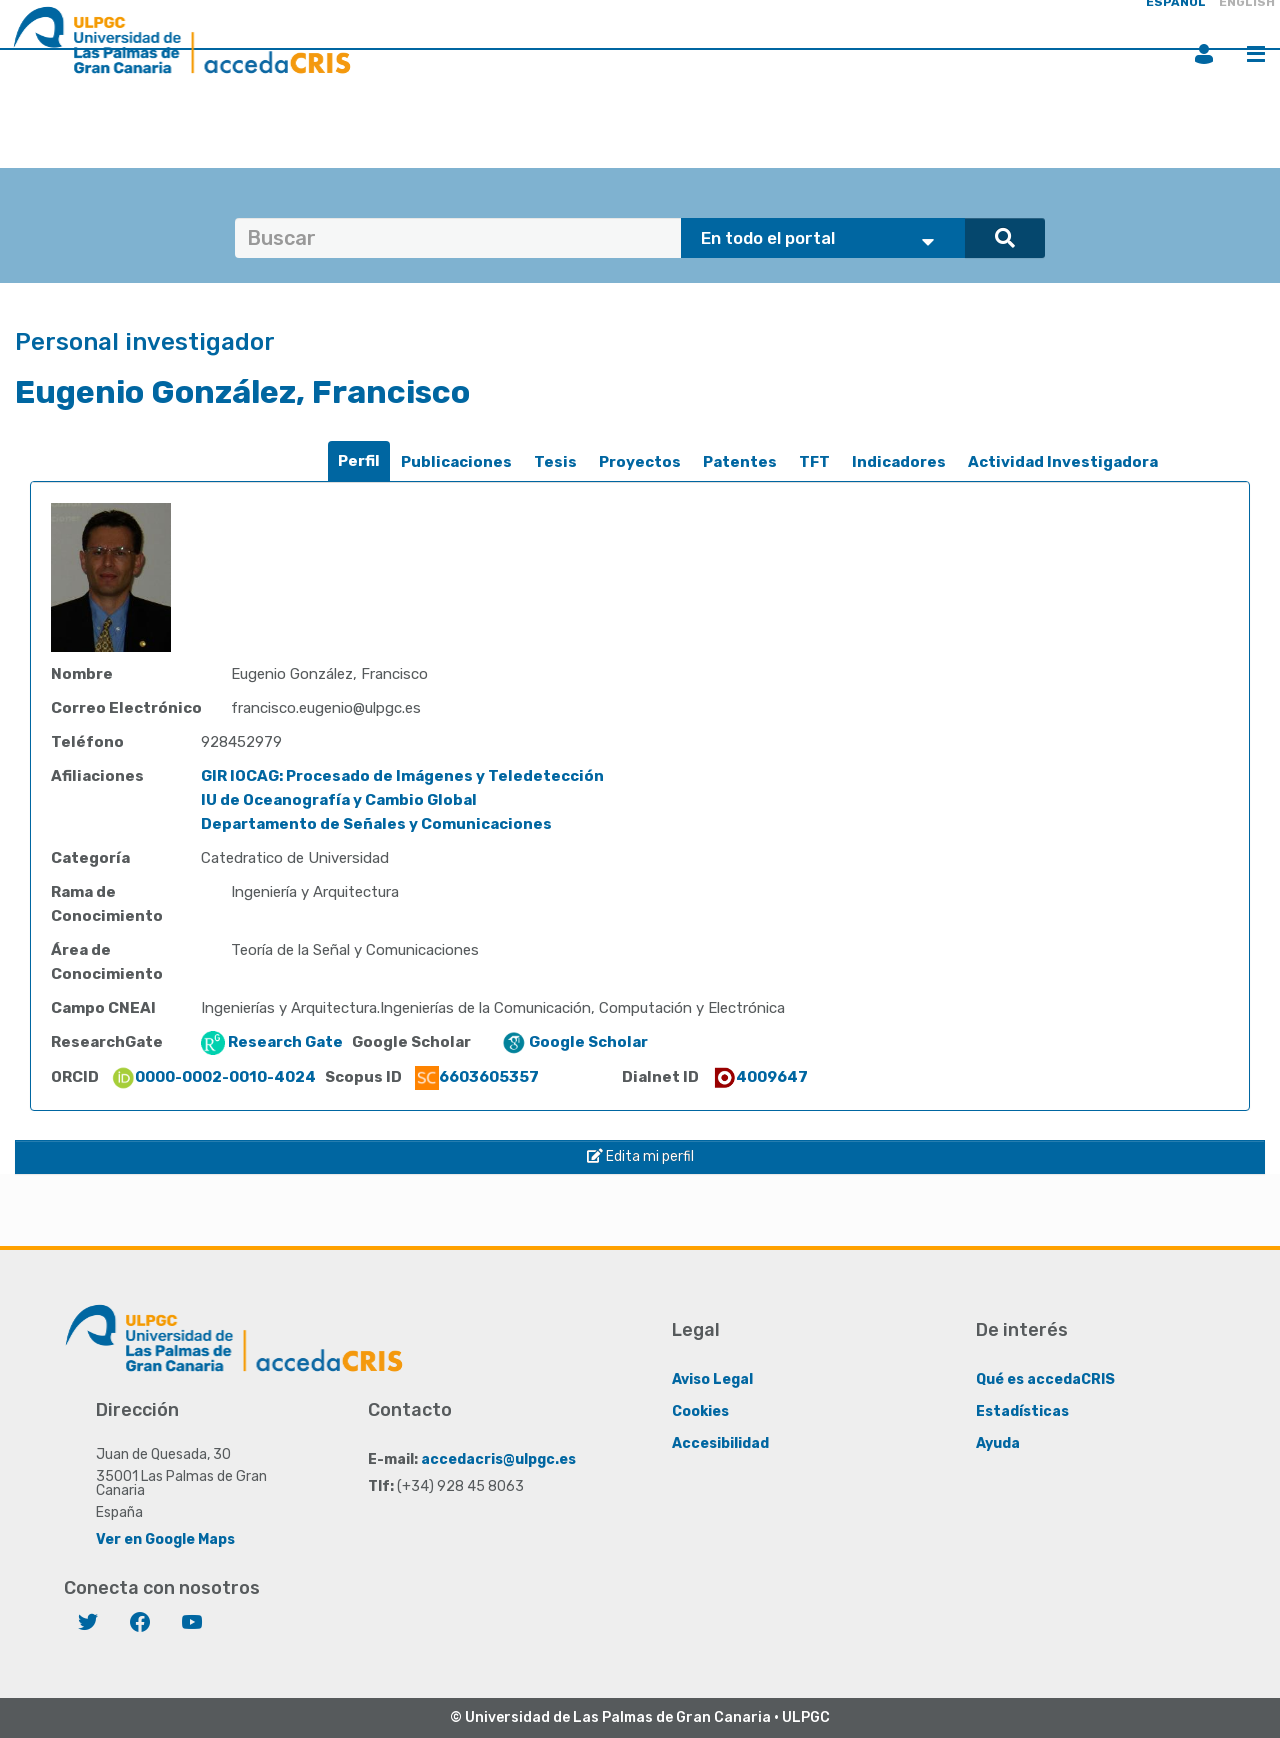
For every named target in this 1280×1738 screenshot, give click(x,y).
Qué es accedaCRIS (1045, 1379)
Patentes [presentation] (740, 462)
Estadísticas (1022, 1411)
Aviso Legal (712, 1379)
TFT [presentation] (814, 462)
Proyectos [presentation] (640, 462)
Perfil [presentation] (359, 461)
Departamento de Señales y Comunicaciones (376, 824)
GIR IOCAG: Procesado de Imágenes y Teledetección (402, 776)
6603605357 (477, 1077)
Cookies (700, 1411)
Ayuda (998, 1443)
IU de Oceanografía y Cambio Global (339, 800)
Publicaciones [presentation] (456, 462)
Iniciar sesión (1204, 54)
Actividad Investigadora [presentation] (1063, 462)
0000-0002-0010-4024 (213, 1077)
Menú (1256, 54)
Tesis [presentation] (555, 462)
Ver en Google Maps (165, 1539)
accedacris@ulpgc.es (498, 1459)
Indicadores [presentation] (899, 462)
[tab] (359, 461)
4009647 (760, 1077)
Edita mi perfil (640, 1156)
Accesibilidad (720, 1443)
